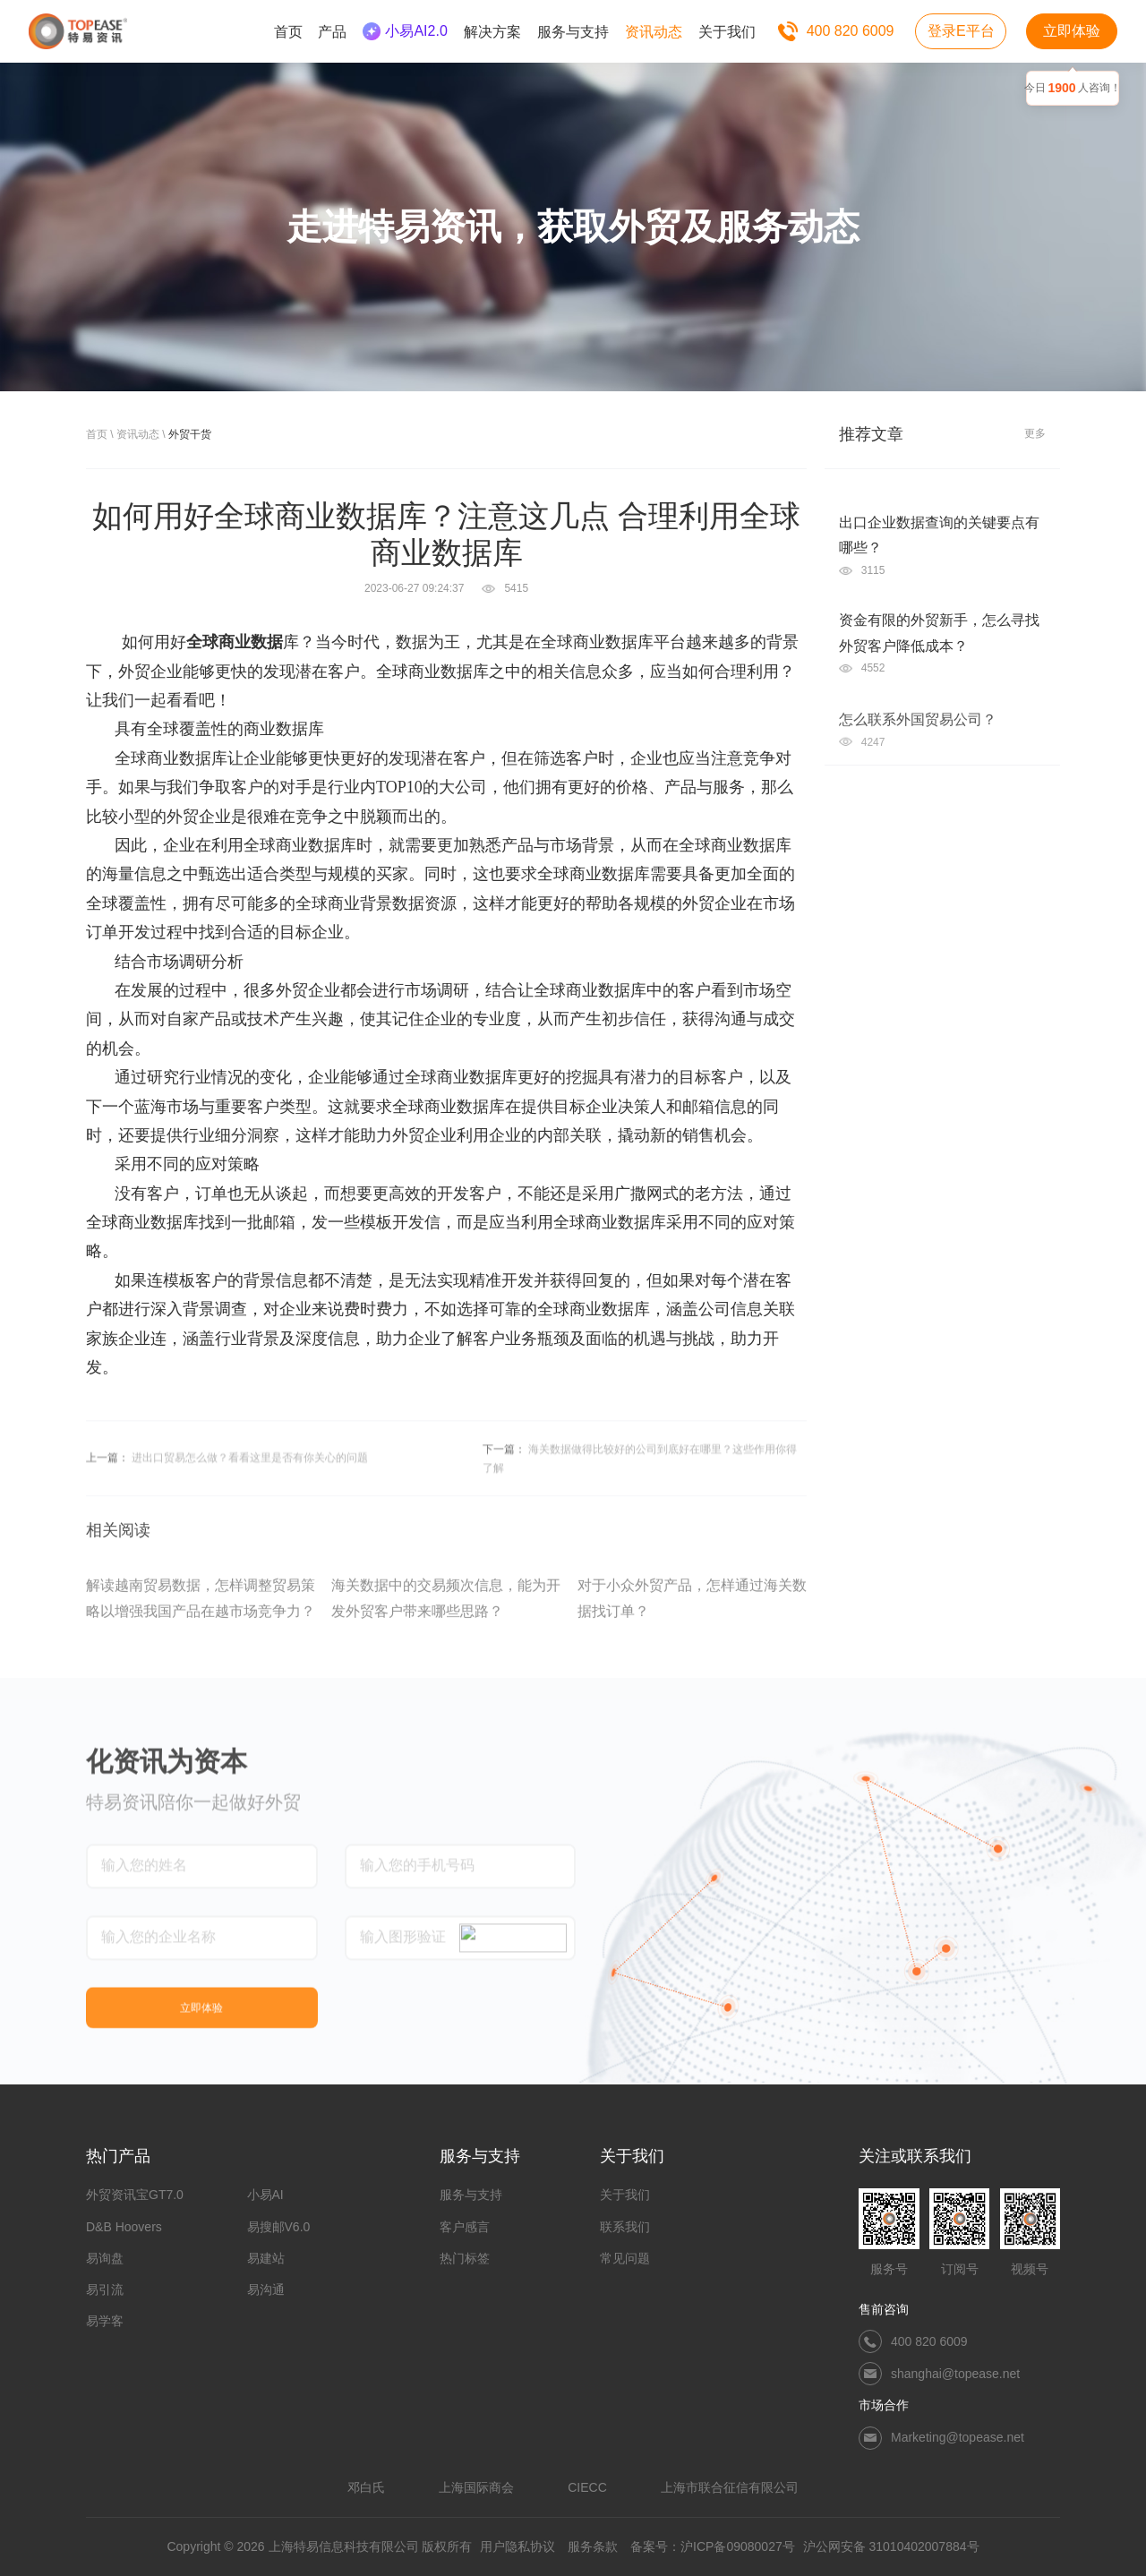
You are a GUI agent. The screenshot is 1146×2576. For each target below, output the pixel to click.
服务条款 (593, 2546)
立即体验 (1071, 31)
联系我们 (625, 2227)
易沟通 (266, 2289)
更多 (1035, 433)
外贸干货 (189, 434)
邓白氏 (366, 2487)
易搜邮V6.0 (279, 2227)
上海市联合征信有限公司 (730, 2487)
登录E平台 (961, 31)
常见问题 (625, 2258)
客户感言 (465, 2227)
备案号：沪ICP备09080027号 (712, 2546)
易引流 (105, 2289)
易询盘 (105, 2258)
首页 (96, 434)
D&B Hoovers (124, 2227)
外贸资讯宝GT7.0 (135, 2194)
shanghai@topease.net (955, 2373)
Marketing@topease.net (957, 2437)
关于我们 (625, 2194)
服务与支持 (471, 2194)
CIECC (587, 2487)
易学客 (105, 2321)
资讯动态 (137, 434)
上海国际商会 (476, 2487)
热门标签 (465, 2258)
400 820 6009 (850, 31)
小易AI (265, 2194)
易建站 (266, 2258)
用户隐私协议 (517, 2546)
